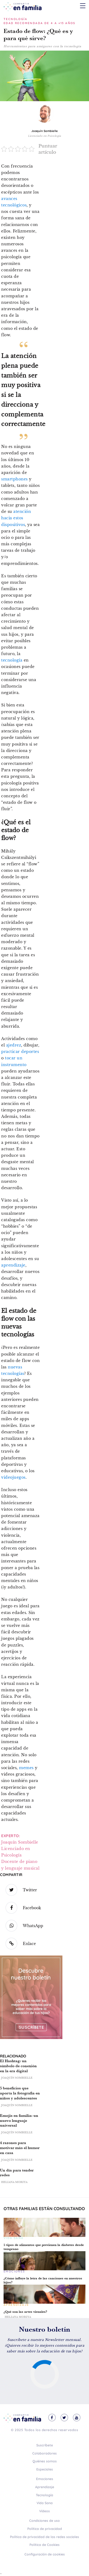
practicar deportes (20, 1051)
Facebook (23, 1908)
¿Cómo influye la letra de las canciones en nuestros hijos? (43, 2280)
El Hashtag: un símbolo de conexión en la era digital (18, 2066)
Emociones (44, 2479)
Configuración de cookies (44, 2554)
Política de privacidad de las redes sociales (44, 2537)
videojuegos (13, 1477)
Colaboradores (44, 2453)
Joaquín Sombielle (44, 131)
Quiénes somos (45, 2461)
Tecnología (44, 2495)
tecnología (11, 660)
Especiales (44, 2469)
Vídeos (44, 2511)
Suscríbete (44, 2445)
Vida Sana (45, 2503)
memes (26, 1767)
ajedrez (13, 1045)
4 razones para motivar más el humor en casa (20, 2147)
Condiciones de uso (44, 2520)
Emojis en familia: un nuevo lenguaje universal (19, 2120)
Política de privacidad (44, 2529)
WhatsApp (24, 1926)
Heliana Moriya (14, 2182)
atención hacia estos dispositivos (16, 518)
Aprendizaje (44, 2487)
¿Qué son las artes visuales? (25, 2312)
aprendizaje (13, 1265)
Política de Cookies (44, 2545)
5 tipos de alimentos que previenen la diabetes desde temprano (44, 2247)
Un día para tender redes (17, 2172)
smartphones (14, 479)
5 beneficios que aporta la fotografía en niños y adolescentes (20, 2093)
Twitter (21, 1890)
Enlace (20, 1944)
